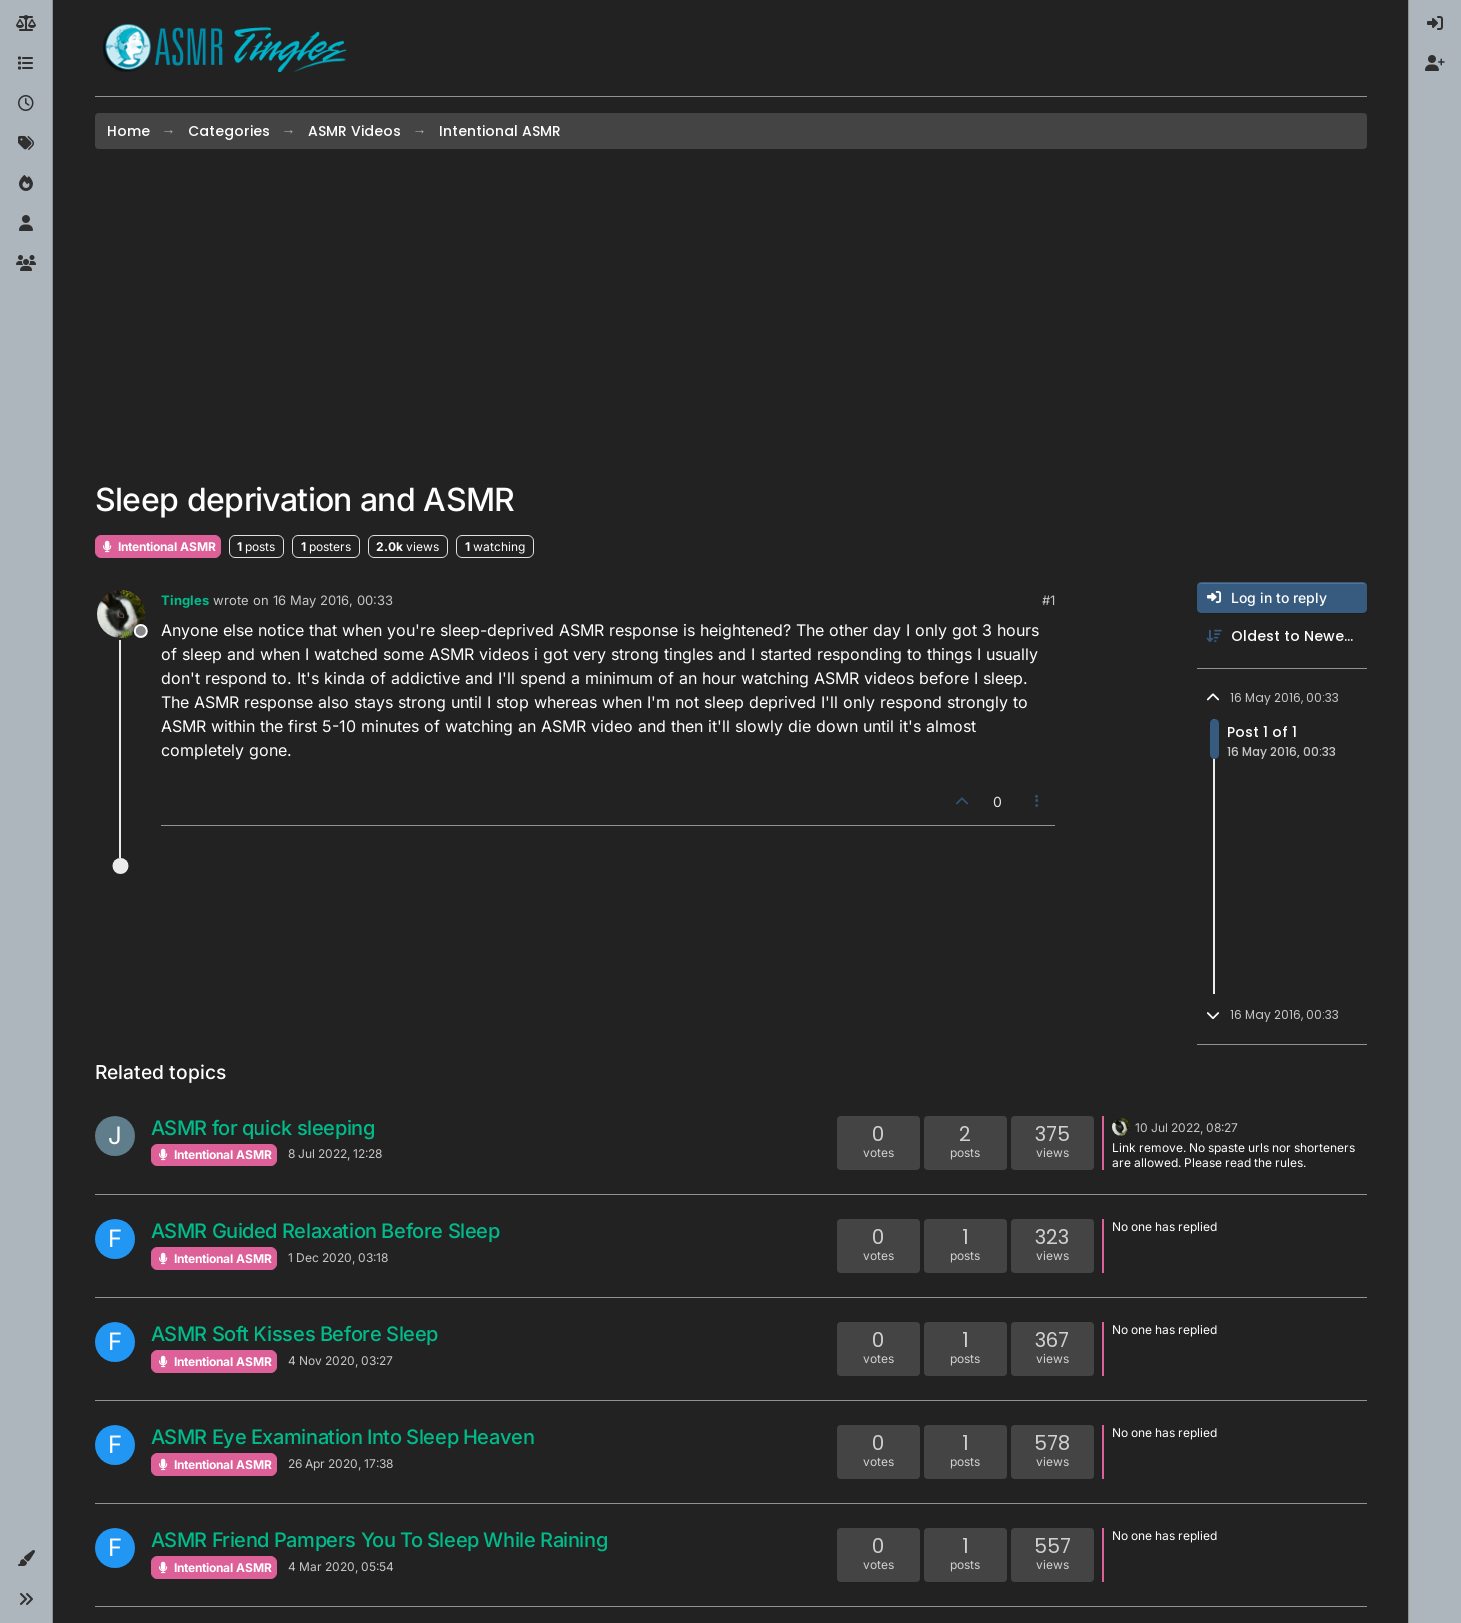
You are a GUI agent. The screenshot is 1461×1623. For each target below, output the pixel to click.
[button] (26, 1559)
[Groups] (26, 264)
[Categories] (26, 64)
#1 (1048, 600)
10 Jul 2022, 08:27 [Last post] (1186, 1127)
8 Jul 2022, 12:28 (335, 1153)
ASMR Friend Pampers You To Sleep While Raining (379, 1540)
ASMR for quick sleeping (263, 1128)
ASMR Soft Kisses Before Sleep (294, 1334)
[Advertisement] (731, 315)
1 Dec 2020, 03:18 (338, 1257)
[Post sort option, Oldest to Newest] (1282, 636)
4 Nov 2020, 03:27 (340, 1360)
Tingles (185, 600)
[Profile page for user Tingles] (121, 614)
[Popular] (26, 184)
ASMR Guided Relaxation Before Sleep (325, 1231)
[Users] (26, 224)
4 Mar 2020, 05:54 (341, 1566)
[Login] (1435, 24)
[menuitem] (1435, 24)
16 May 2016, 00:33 (333, 600)
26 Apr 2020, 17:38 (340, 1463)
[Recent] (26, 104)
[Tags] (26, 144)
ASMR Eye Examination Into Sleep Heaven (343, 1437)
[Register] (1435, 64)
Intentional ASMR (158, 546)
